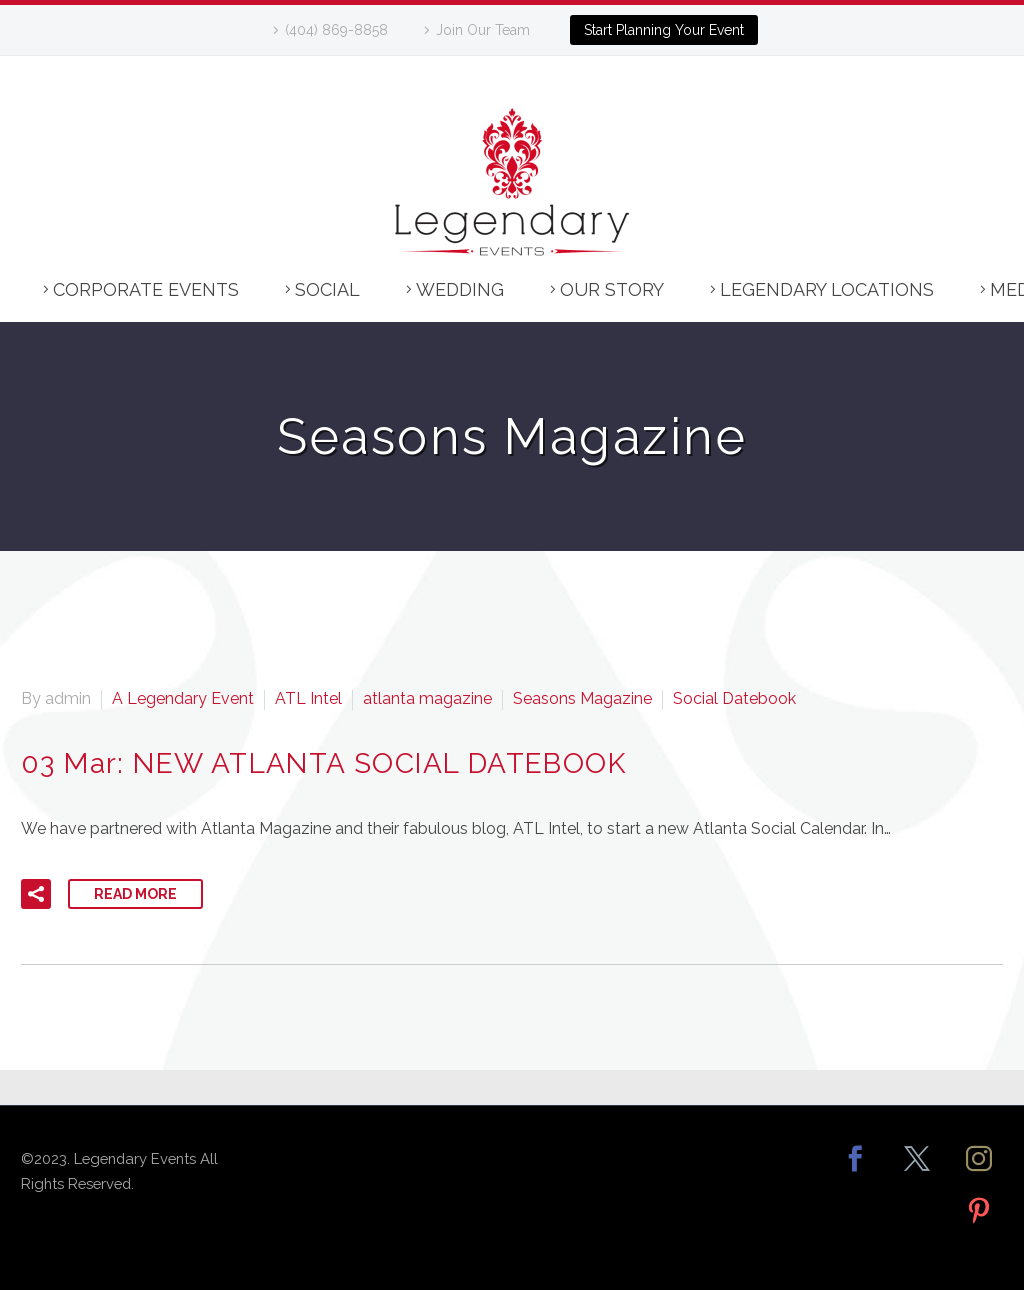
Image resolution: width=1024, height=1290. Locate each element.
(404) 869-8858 (336, 30)
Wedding (460, 289)
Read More (135, 894)
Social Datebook (734, 698)
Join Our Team (483, 30)
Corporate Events (146, 289)
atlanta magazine (427, 698)
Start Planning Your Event (664, 30)
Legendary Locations (827, 289)
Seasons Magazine (582, 698)
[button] (36, 894)
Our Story (612, 289)
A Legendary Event (183, 698)
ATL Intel (308, 698)
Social (327, 289)
